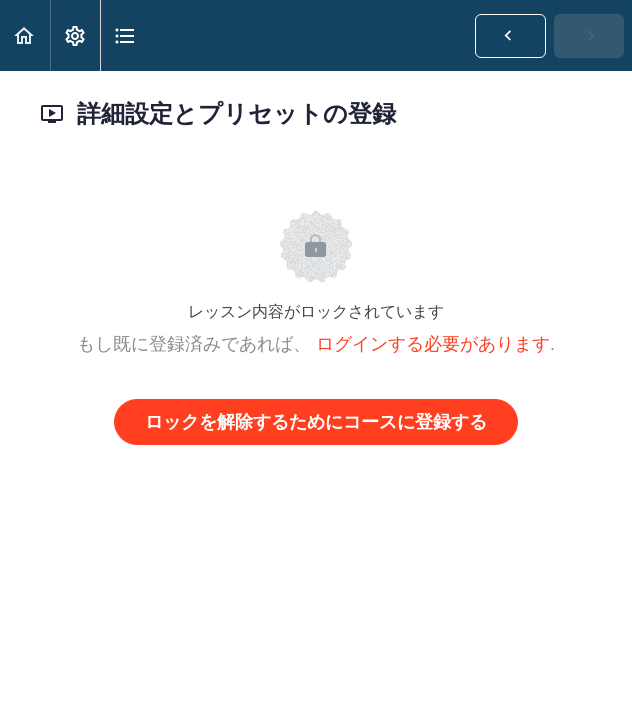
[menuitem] (75, 35)
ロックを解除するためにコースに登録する (316, 422)
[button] (25, 35)
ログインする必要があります (433, 344)
